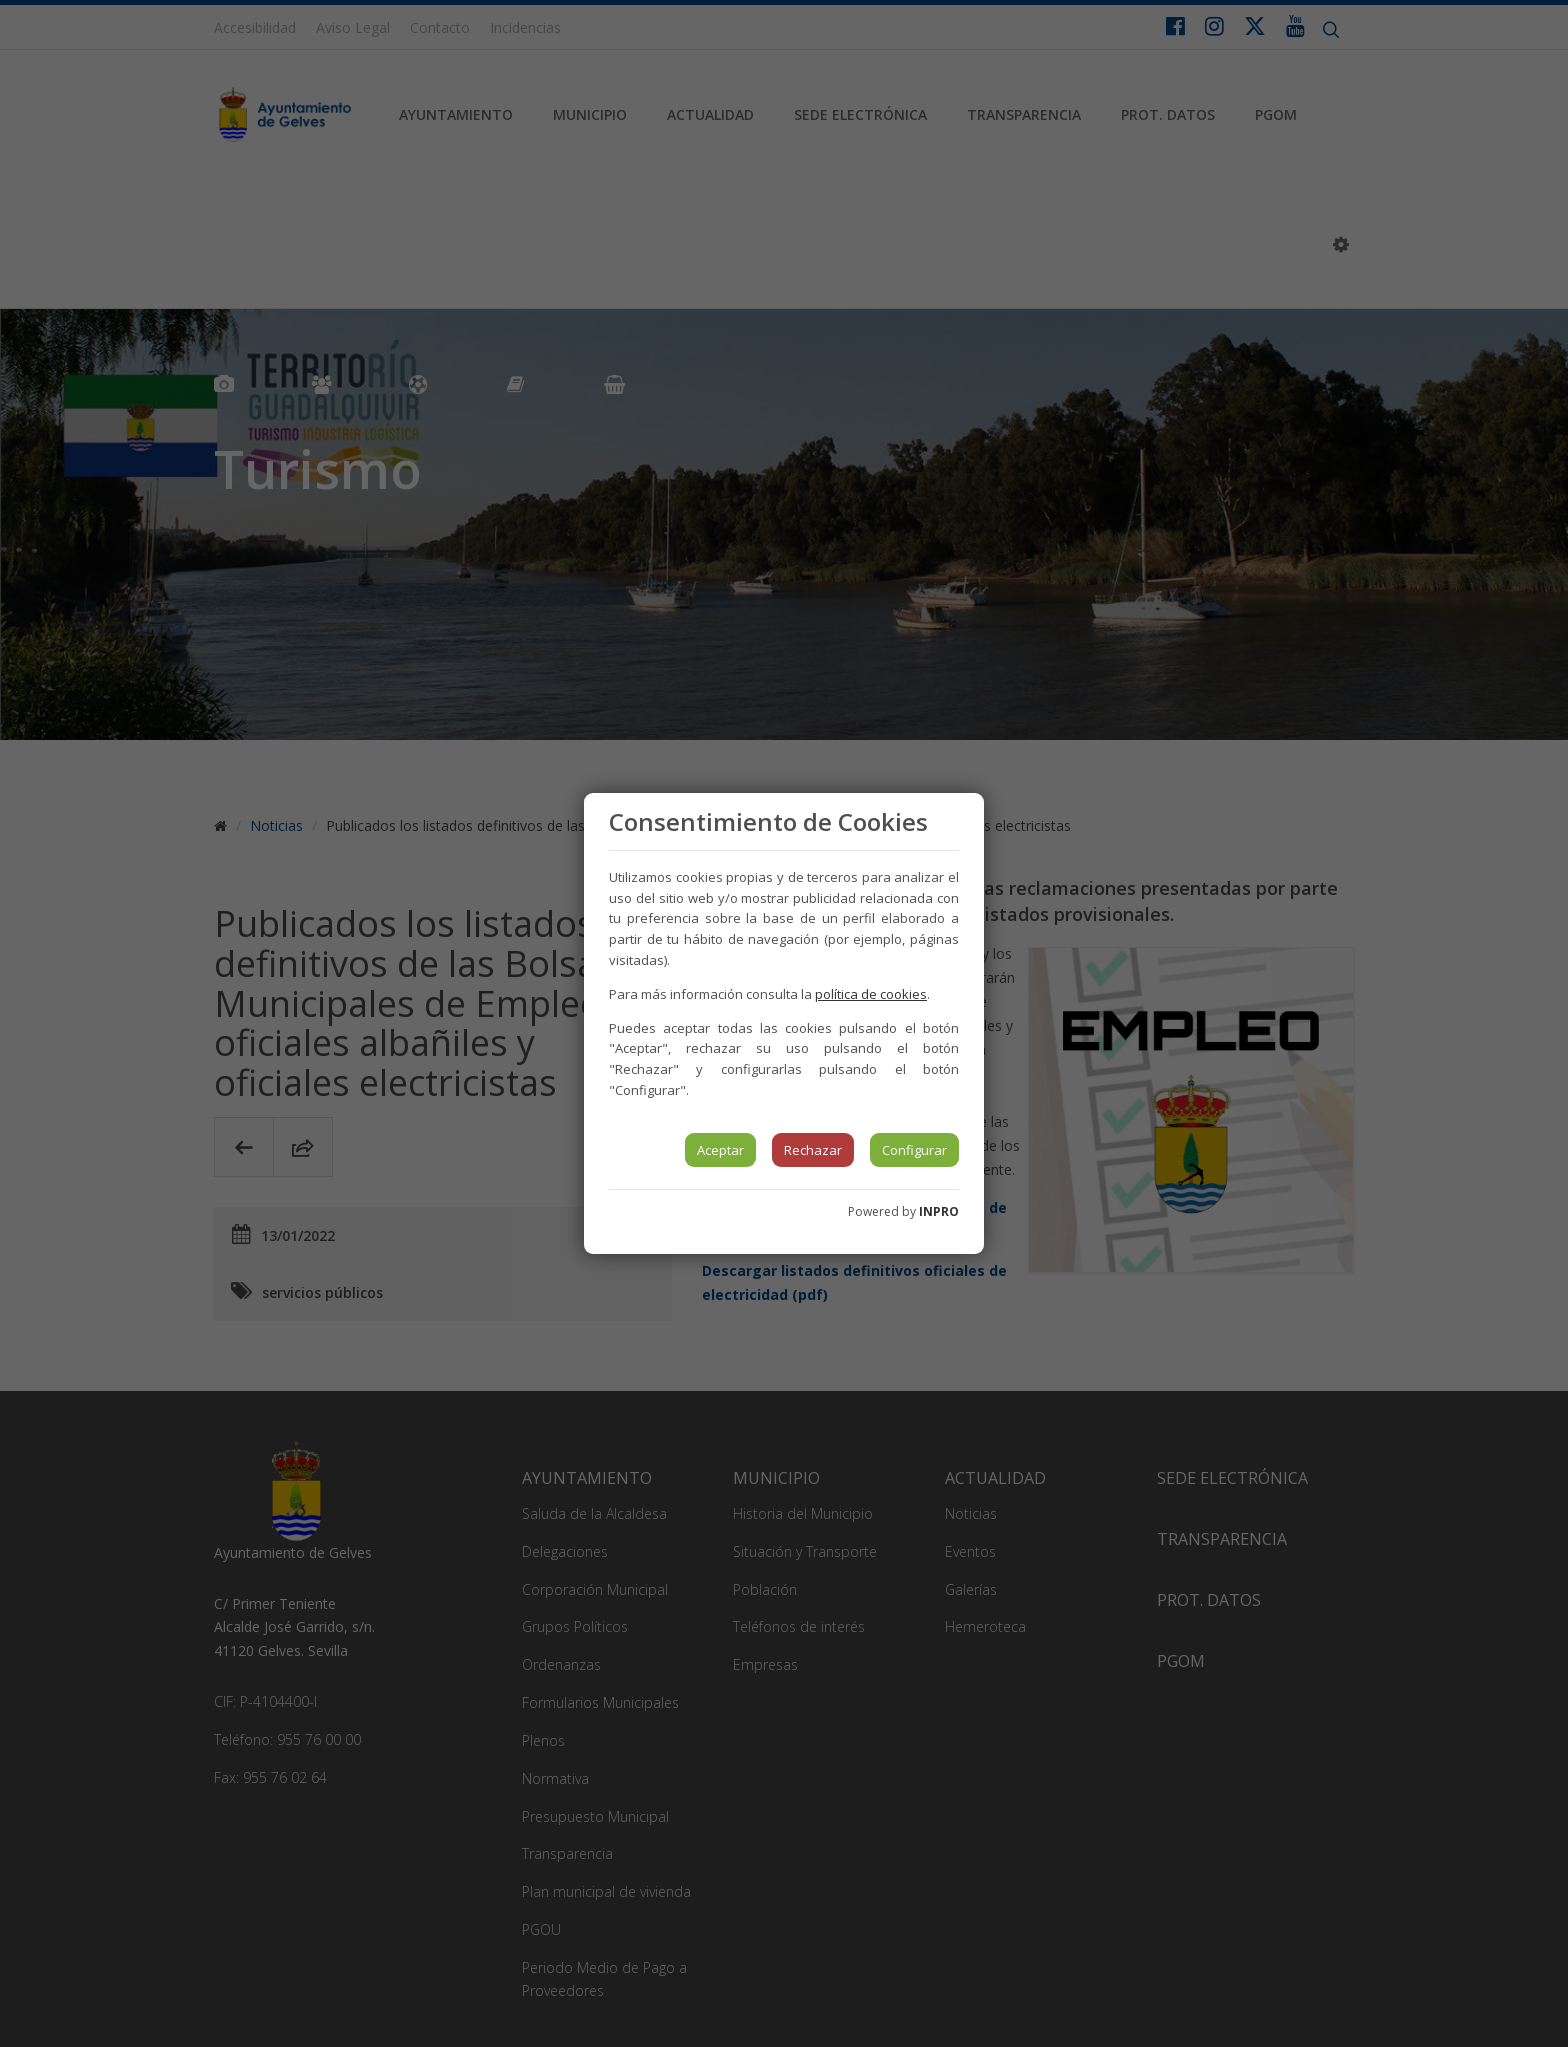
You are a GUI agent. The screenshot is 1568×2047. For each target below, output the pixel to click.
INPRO (939, 1211)
